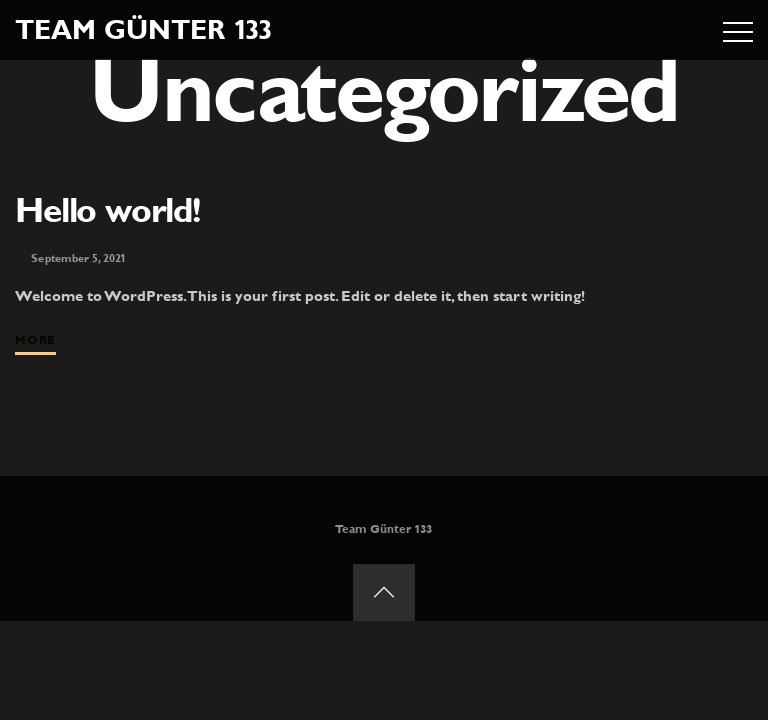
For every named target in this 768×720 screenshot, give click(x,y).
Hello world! (107, 210)
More (35, 340)
